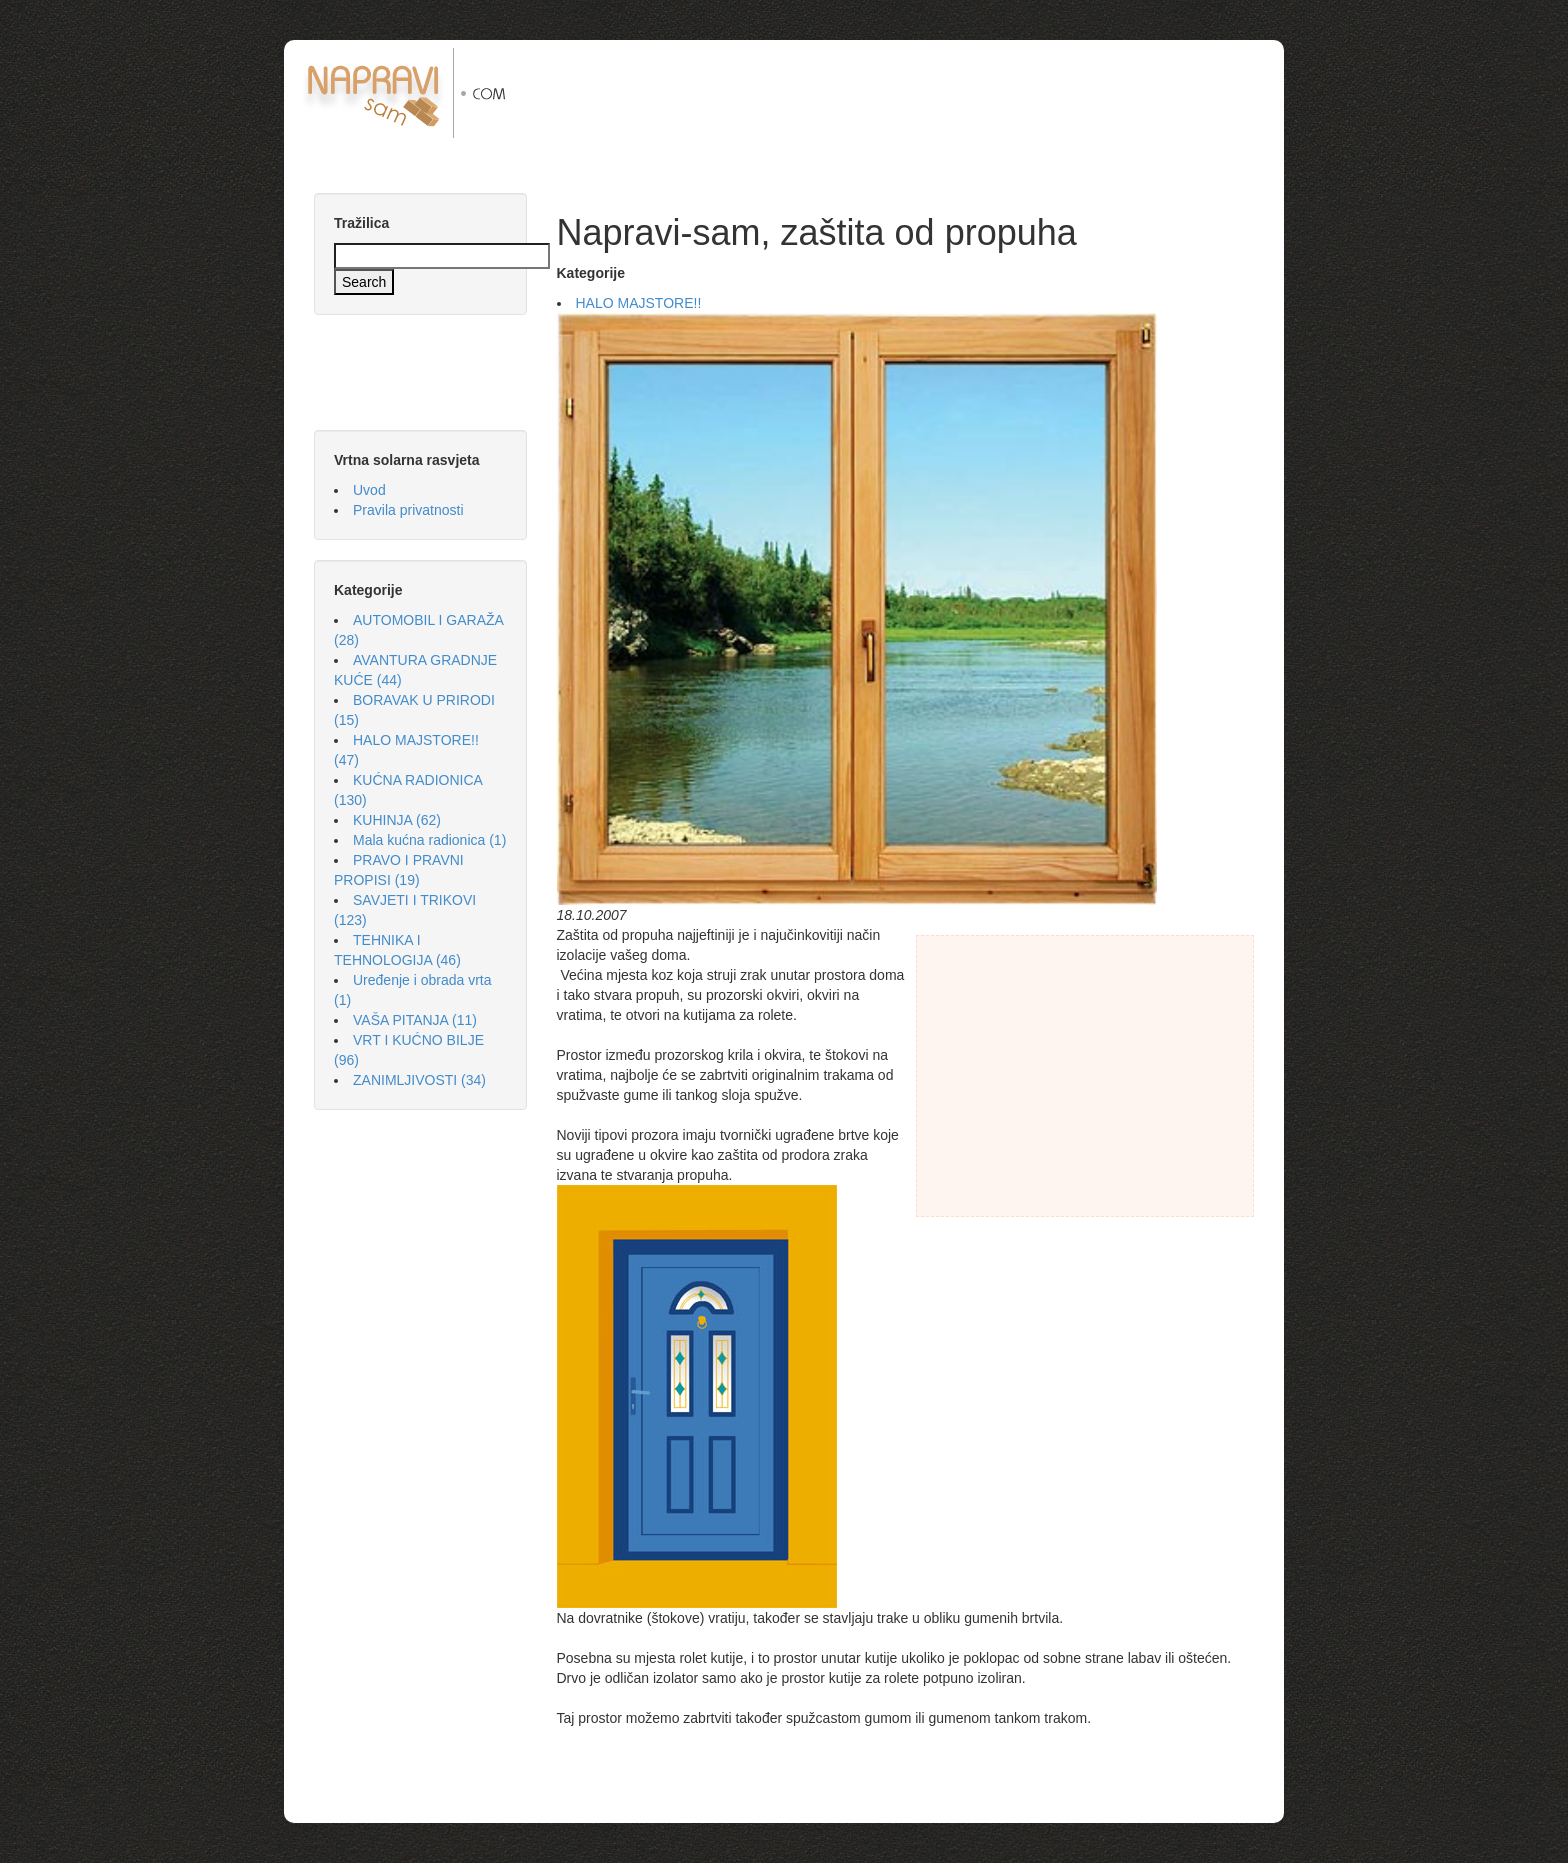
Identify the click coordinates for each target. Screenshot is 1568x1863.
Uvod (369, 490)
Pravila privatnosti (408, 510)
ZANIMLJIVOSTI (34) (419, 1080)
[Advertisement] (913, 93)
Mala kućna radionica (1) (429, 840)
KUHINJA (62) (397, 820)
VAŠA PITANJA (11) (415, 1020)
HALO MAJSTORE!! (639, 303)
